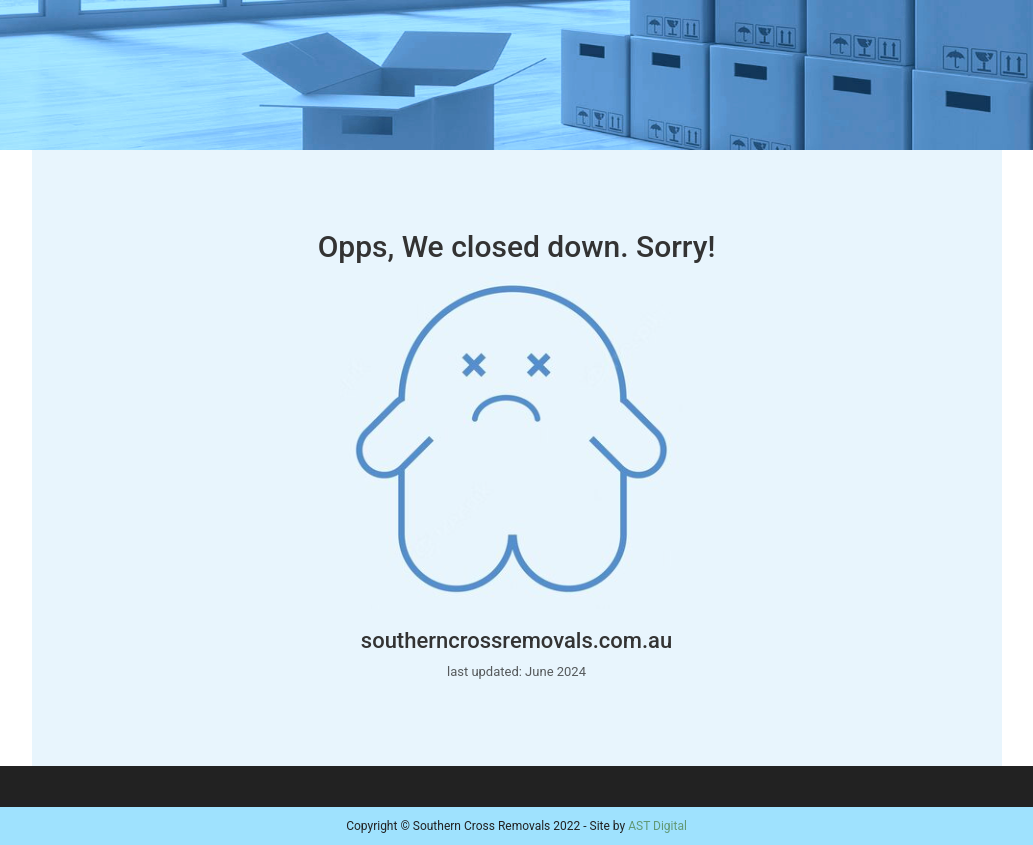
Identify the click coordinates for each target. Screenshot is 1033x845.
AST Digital (657, 826)
